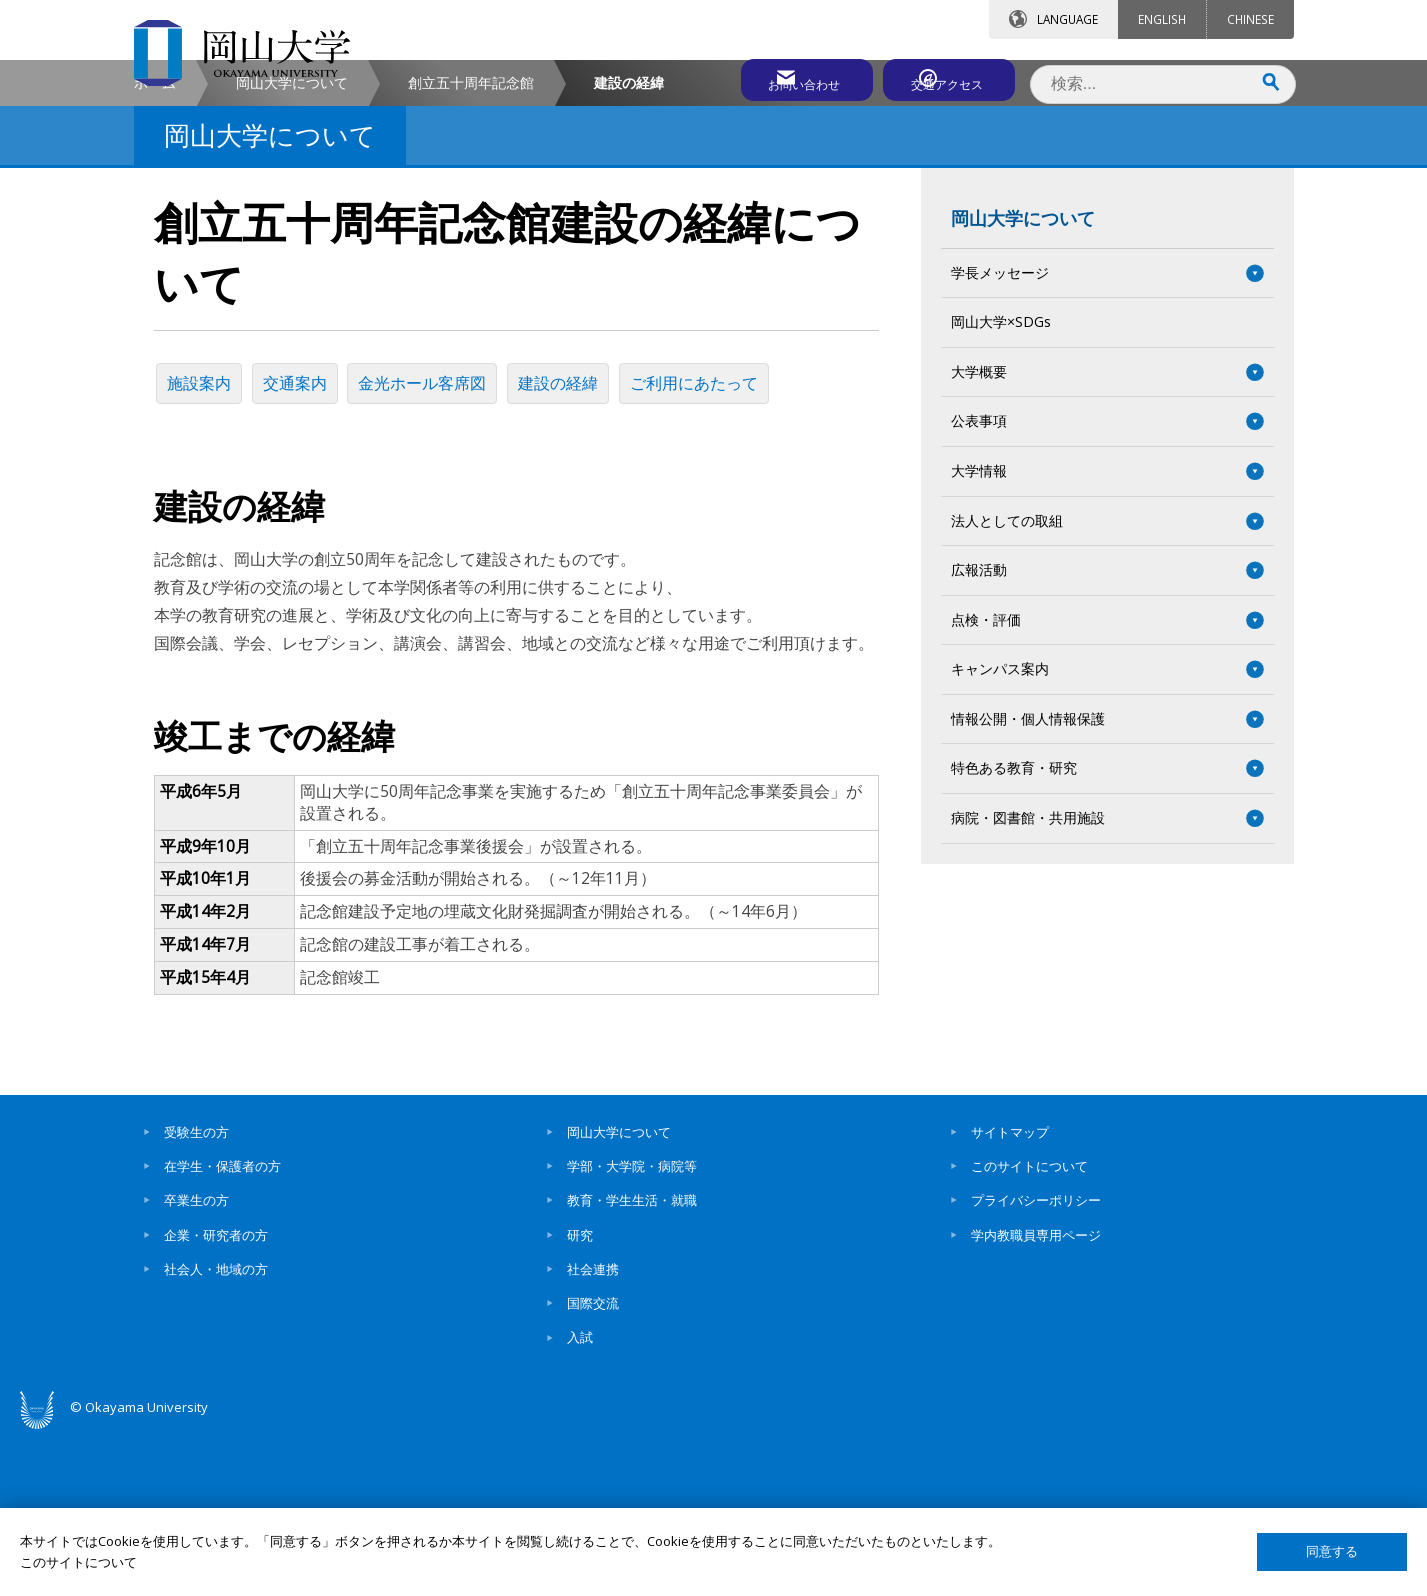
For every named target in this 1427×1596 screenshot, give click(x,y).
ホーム (155, 253)
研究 (580, 1397)
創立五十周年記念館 (471, 253)
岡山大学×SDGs (1001, 492)
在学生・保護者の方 (222, 1328)
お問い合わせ (768, 77)
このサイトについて (1029, 1328)
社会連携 (593, 1431)
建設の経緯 (574, 550)
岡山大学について (292, 253)
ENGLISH (1162, 19)
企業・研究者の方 (216, 1397)
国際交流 (593, 1465)
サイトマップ (1010, 1294)
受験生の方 (196, 1294)
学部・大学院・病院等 (632, 1328)
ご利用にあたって (714, 550)
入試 (580, 1500)
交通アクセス (945, 77)
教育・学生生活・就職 (632, 1362)
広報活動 (979, 740)
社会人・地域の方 (216, 1431)
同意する (1332, 1551)
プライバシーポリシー (1036, 1362)
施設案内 (202, 550)
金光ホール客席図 (434, 550)
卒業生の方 (196, 1362)
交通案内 (302, 550)
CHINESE (1250, 19)
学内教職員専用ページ (1036, 1397)
